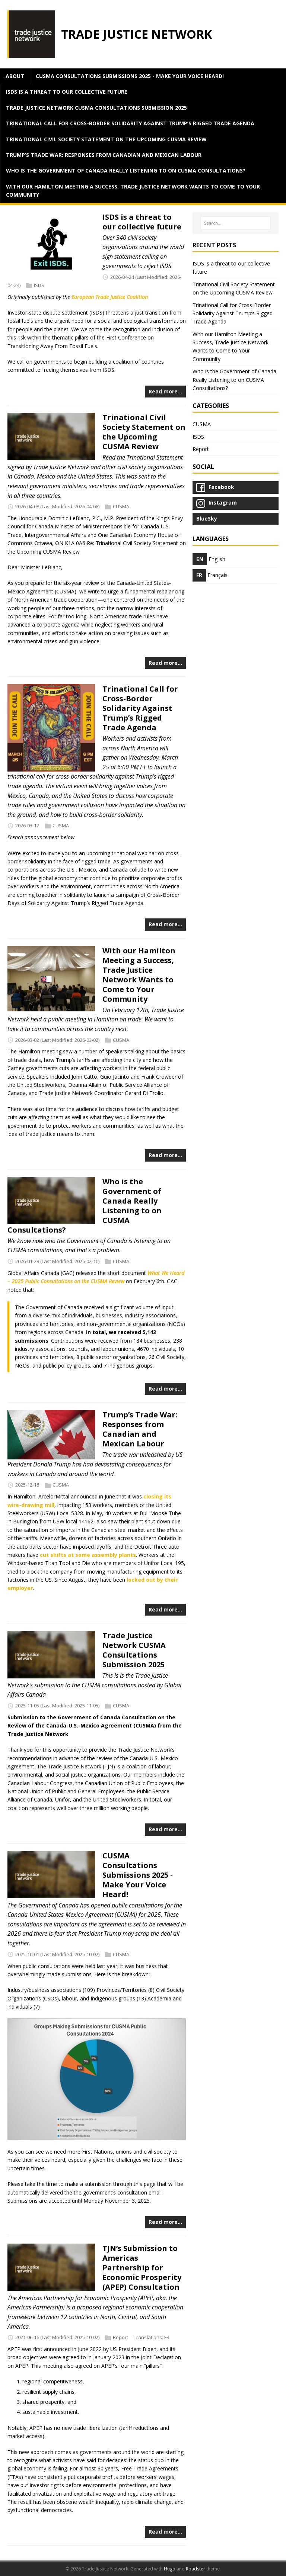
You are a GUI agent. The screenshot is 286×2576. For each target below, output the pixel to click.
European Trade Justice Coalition (110, 296)
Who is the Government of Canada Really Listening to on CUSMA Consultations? (125, 170)
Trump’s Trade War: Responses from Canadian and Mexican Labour (103, 154)
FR (166, 2337)
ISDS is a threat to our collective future (66, 91)
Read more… (165, 391)
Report (120, 2337)
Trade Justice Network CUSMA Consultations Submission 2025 (96, 107)
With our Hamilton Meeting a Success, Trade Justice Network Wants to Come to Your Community (133, 190)
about (15, 76)
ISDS (39, 285)
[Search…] (235, 223)
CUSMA (121, 506)
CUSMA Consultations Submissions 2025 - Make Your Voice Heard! (130, 76)
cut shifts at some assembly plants (88, 1554)
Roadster (195, 2569)
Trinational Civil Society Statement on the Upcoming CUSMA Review (106, 139)
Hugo (169, 2569)
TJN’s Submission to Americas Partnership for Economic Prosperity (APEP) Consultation (141, 2267)
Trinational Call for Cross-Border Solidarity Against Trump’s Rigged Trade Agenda (130, 123)
